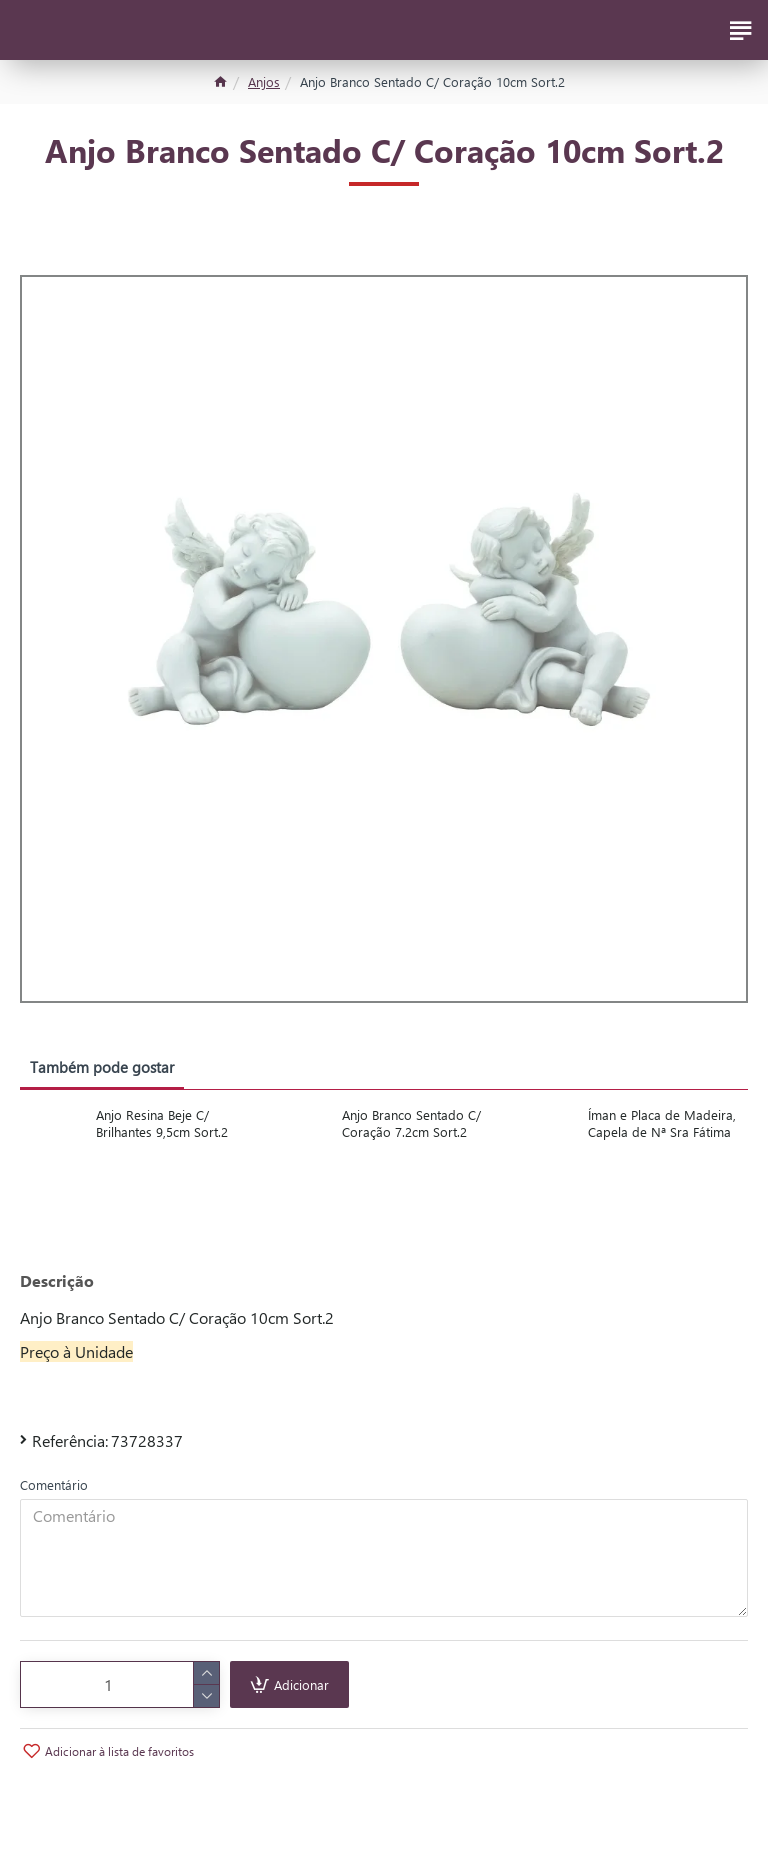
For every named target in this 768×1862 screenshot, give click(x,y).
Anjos (264, 81)
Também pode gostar (102, 1067)
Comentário (54, 1484)
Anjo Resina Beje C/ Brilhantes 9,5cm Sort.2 (162, 1123)
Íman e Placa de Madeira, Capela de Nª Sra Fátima (662, 1123)
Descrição (57, 1281)
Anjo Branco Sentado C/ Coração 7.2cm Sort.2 (411, 1123)
